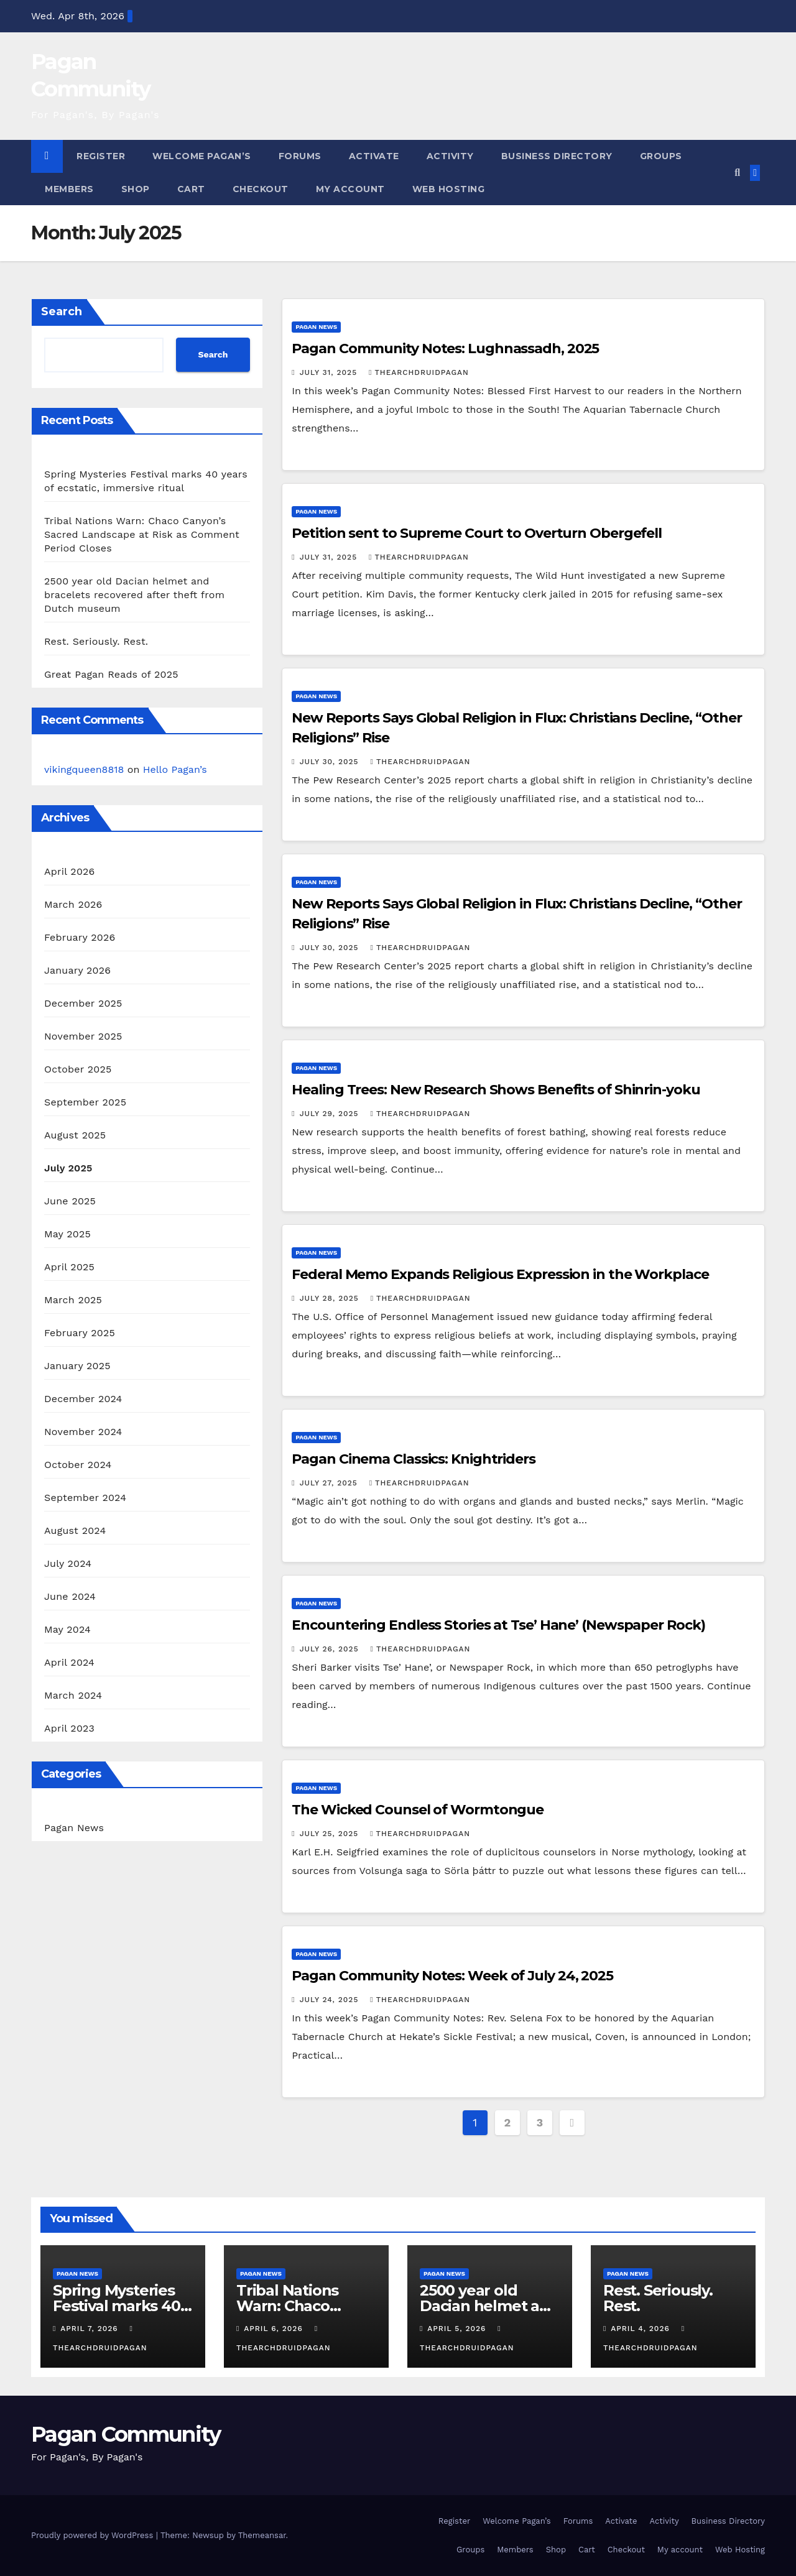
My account (350, 189)
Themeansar (262, 2535)
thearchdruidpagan (419, 372)
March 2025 (73, 1300)
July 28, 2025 (331, 1298)
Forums (300, 156)
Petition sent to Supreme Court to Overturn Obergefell (477, 533)
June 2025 (70, 1201)
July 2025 (68, 1168)
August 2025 (75, 1135)
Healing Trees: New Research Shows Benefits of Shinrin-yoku (496, 1089)
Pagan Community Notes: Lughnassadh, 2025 (445, 348)
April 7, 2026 (90, 2328)
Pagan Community (126, 2434)
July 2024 (67, 1563)
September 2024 (85, 1497)
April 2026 (69, 871)
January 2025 (77, 1366)
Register (100, 156)
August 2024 (75, 1530)
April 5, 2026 (458, 2328)
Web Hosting (448, 189)
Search (61, 311)
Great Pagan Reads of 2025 (111, 674)
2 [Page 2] (507, 2122)
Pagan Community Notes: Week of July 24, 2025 (452, 1975)
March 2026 (73, 904)
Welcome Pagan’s (201, 156)
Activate (374, 156)
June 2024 (70, 1596)
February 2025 (79, 1333)
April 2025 (69, 1267)
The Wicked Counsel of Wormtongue (418, 1809)
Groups (661, 156)
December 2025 (83, 1003)
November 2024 (83, 1432)
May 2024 (67, 1629)
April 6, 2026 (274, 2328)
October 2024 (77, 1464)
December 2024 (83, 1399)
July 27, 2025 (330, 1483)
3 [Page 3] (539, 2122)
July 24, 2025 (331, 1999)
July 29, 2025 (331, 1113)
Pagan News (74, 1828)
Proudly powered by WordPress (93, 2535)
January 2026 (77, 970)
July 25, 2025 (331, 1833)
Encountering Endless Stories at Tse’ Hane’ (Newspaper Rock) (498, 1625)
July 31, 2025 (330, 372)
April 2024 (69, 1662)
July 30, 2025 (331, 761)
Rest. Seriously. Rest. (96, 641)
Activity (450, 156)
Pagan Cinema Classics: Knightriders (413, 1459)
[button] (737, 172)
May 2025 (67, 1234)
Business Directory (557, 156)
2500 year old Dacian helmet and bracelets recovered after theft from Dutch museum (134, 594)
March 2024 (73, 1695)
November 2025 (83, 1036)
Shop (135, 189)
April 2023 (69, 1728)
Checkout (261, 189)
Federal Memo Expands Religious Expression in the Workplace (500, 1274)
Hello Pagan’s (175, 769)
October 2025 (77, 1069)
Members (69, 189)
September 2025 (85, 1102)
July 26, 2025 (331, 1649)
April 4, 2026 (641, 2328)
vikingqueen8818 (84, 769)
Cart (191, 189)
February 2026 (79, 937)
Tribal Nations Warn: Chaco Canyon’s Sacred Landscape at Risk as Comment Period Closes (141, 534)
